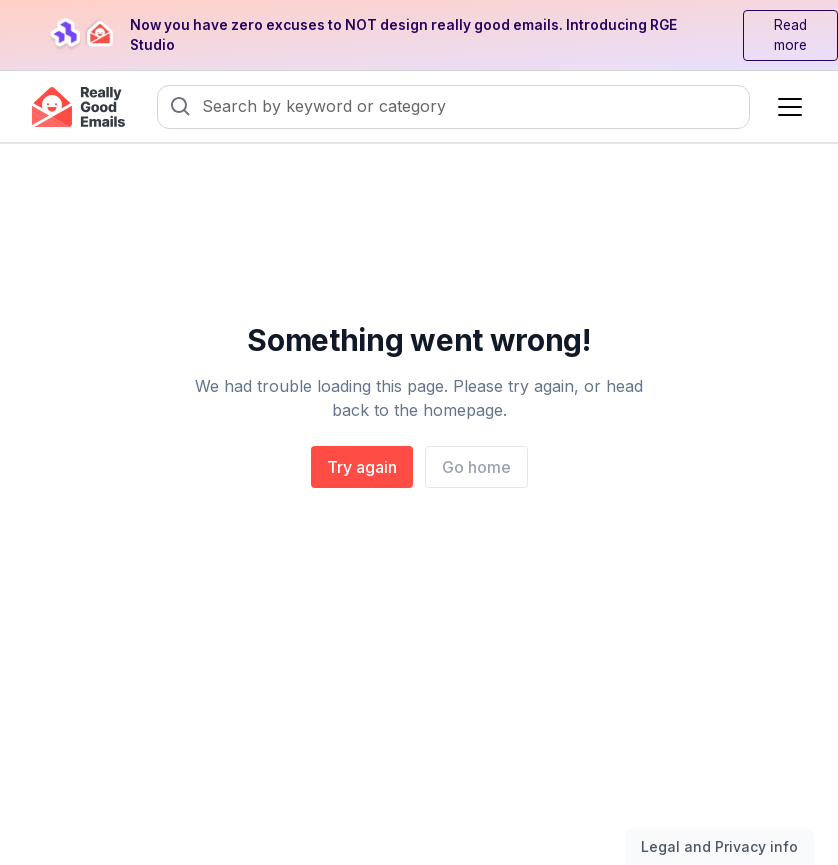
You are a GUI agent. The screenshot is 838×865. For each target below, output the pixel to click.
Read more (790, 35)
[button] (786, 107)
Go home (476, 467)
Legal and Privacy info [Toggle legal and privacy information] (719, 846)
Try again (362, 467)
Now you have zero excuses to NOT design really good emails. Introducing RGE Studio (403, 35)
